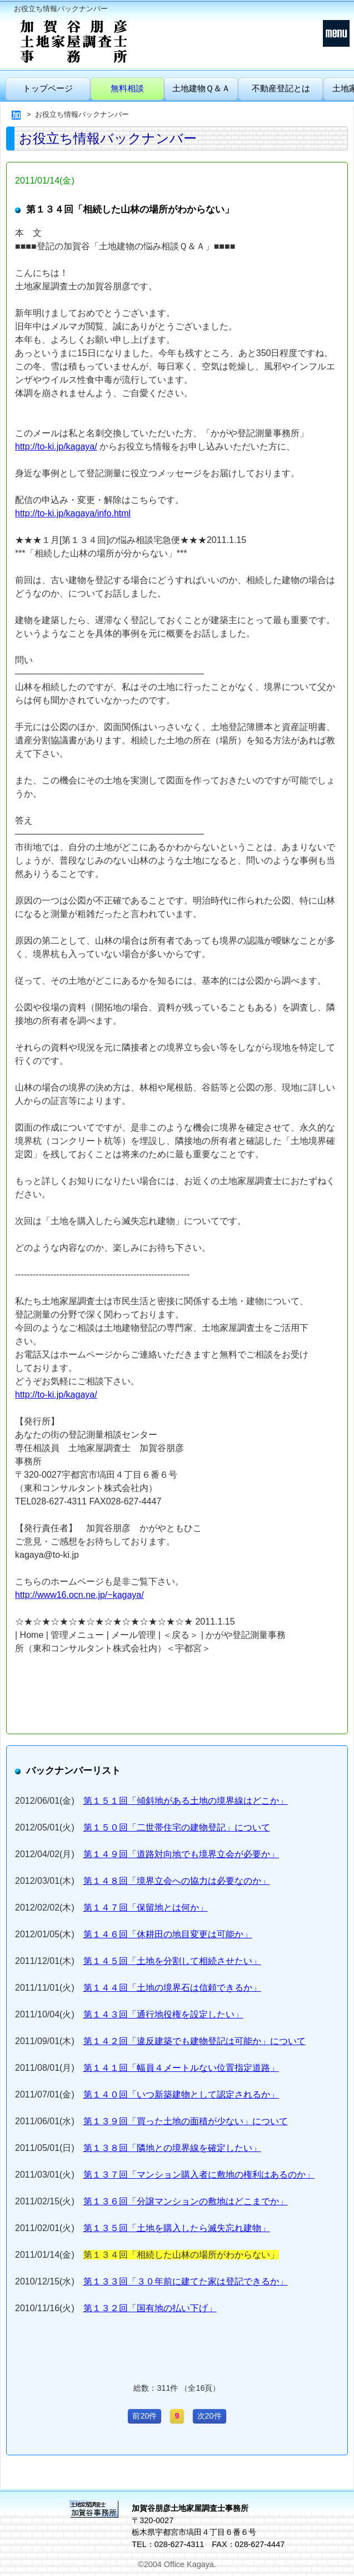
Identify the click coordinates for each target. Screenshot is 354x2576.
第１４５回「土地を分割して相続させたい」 (172, 1961)
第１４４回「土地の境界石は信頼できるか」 (172, 1987)
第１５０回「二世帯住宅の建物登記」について (176, 1827)
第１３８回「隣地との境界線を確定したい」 (172, 2148)
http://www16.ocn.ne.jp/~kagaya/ (79, 1595)
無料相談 (127, 88)
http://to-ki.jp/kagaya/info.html (73, 513)
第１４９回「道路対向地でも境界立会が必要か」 (181, 1854)
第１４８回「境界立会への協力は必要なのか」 (176, 1881)
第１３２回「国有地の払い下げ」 (150, 2308)
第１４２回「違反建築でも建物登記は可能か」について (194, 2041)
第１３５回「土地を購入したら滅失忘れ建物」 (176, 2228)
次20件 (209, 2415)
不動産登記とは (281, 88)
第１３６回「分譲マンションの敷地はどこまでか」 (185, 2201)
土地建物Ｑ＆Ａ (201, 88)
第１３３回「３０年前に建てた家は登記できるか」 (185, 2281)
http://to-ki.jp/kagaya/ (56, 446)
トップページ (48, 88)
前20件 (144, 2415)
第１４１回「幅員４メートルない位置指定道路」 (181, 2067)
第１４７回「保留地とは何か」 (145, 1907)
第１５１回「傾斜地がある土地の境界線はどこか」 (185, 1800)
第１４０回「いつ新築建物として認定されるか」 (181, 2094)
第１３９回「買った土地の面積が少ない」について (185, 2121)
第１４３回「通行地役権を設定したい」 (163, 2014)
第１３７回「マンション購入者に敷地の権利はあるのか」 (199, 2174)
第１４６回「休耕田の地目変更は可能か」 (167, 1934)
